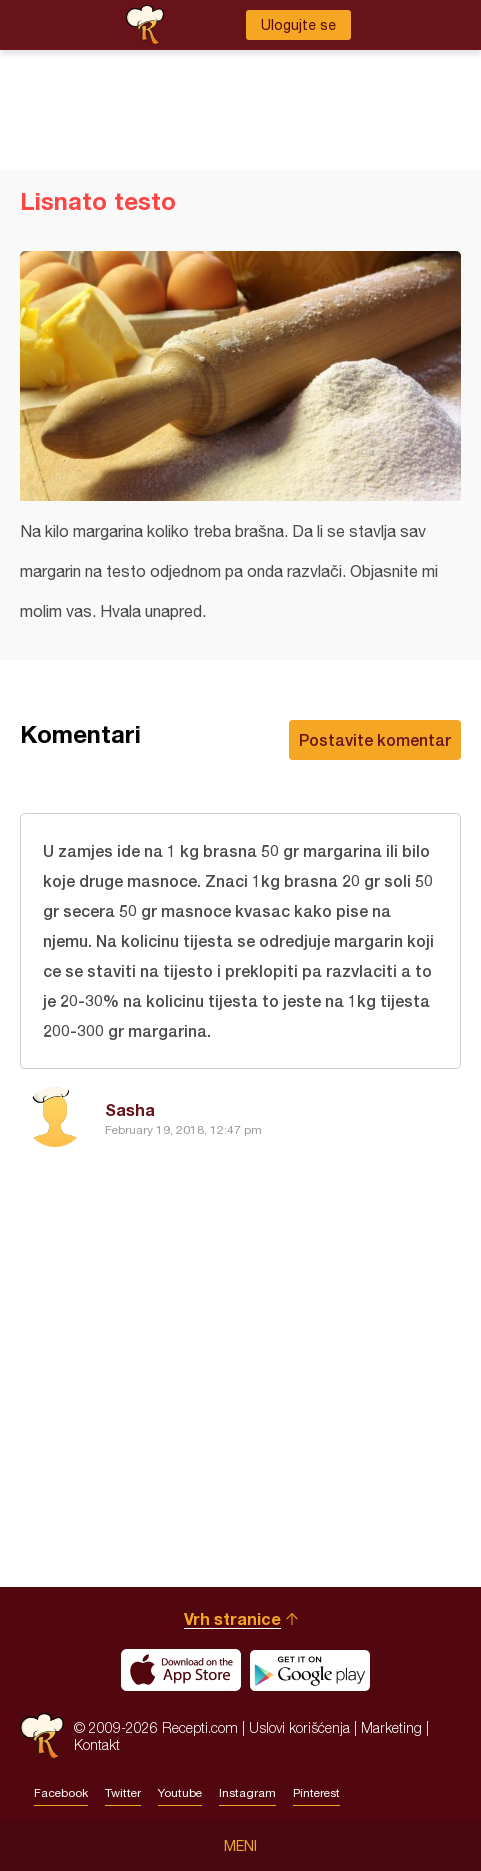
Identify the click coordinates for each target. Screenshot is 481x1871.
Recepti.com (42, 1735)
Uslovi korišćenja (299, 1727)
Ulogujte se (298, 25)
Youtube (180, 1793)
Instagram (247, 1793)
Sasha (130, 1109)
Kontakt (97, 1744)
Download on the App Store (181, 1670)
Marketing (391, 1727)
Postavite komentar (375, 739)
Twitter (123, 1793)
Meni (240, 1846)
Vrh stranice (232, 1618)
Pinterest (316, 1793)
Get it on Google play (310, 1670)
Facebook (61, 1793)
